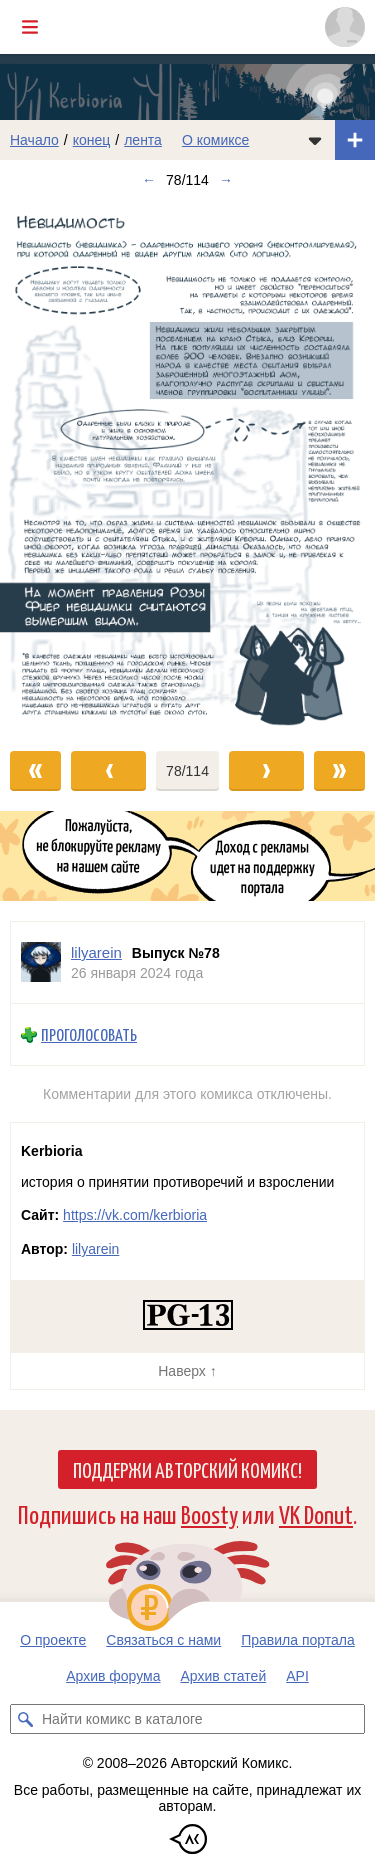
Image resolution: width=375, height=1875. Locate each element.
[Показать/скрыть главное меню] (30, 27)
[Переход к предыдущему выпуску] (47, 465)
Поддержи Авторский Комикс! (187, 1469)
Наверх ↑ (187, 1371)
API (297, 1676)
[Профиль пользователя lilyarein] (41, 962)
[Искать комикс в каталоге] (25, 1719)
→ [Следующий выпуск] (226, 180)
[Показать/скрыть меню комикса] (315, 140)
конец (92, 140)
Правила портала (298, 1640)
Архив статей (224, 1676)
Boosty (209, 1513)
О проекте (53, 1640)
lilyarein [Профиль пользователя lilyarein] (96, 952)
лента (143, 140)
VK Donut (316, 1513)
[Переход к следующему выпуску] (187, 465)
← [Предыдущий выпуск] (149, 180)
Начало (34, 140)
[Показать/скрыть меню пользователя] (345, 27)
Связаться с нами (163, 1640)
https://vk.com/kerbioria (135, 1215)
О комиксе (215, 140)
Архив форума (113, 1676)
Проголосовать (89, 1034)
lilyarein (95, 1249)
